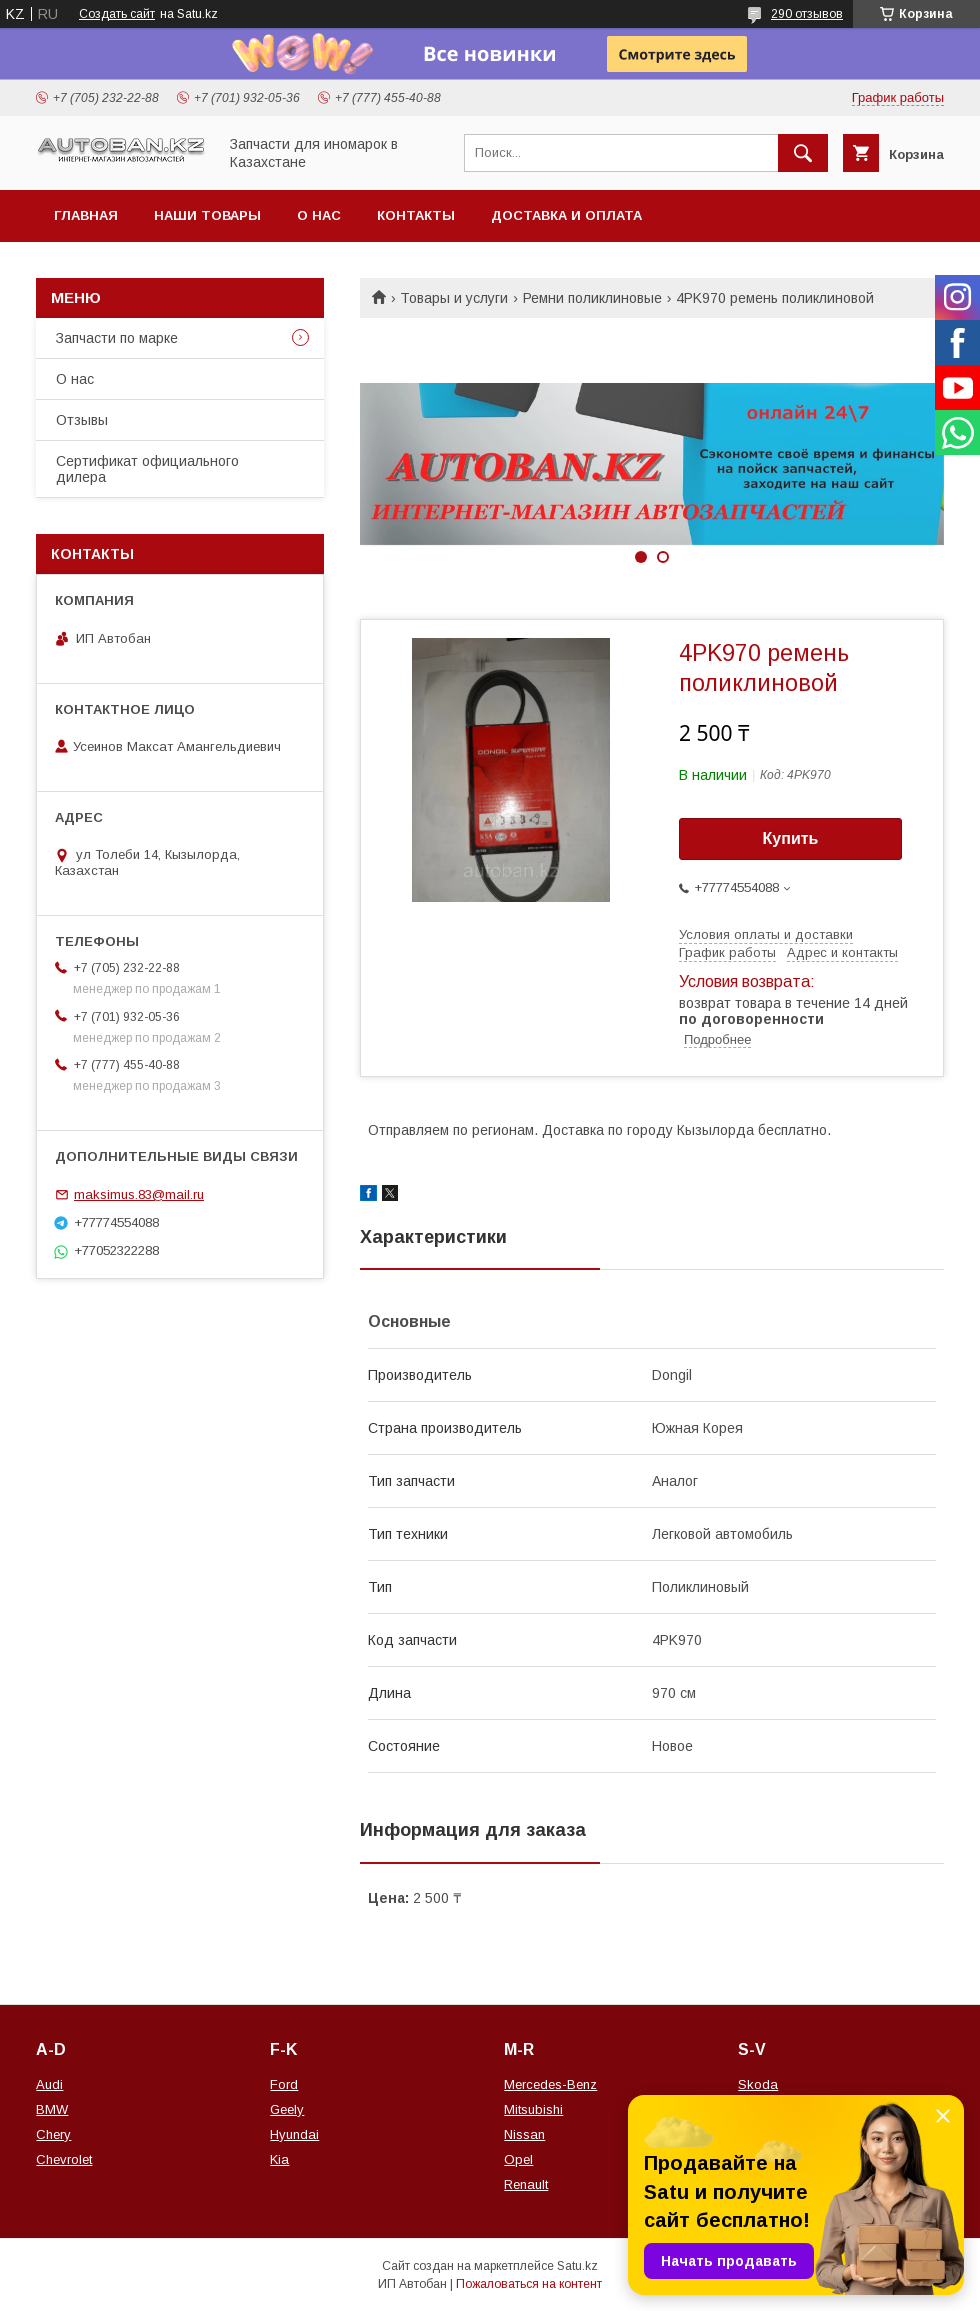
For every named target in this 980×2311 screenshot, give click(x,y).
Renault (526, 2184)
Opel (518, 2159)
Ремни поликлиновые (592, 298)
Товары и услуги (454, 298)
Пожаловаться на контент (529, 2284)
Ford (284, 2084)
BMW (52, 2109)
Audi (49, 2084)
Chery (53, 2134)
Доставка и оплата (566, 215)
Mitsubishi (533, 2109)
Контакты (416, 215)
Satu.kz (577, 2266)
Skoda (758, 2084)
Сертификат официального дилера (147, 469)
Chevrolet (64, 2159)
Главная (86, 215)
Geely (287, 2109)
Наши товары (207, 215)
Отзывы (82, 420)
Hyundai (294, 2134)
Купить (791, 838)
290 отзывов (807, 14)
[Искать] (803, 153)
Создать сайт (117, 14)
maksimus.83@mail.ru (139, 1194)
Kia (279, 2159)
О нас (319, 215)
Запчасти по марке (117, 338)
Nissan (524, 2134)
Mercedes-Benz (550, 2084)
